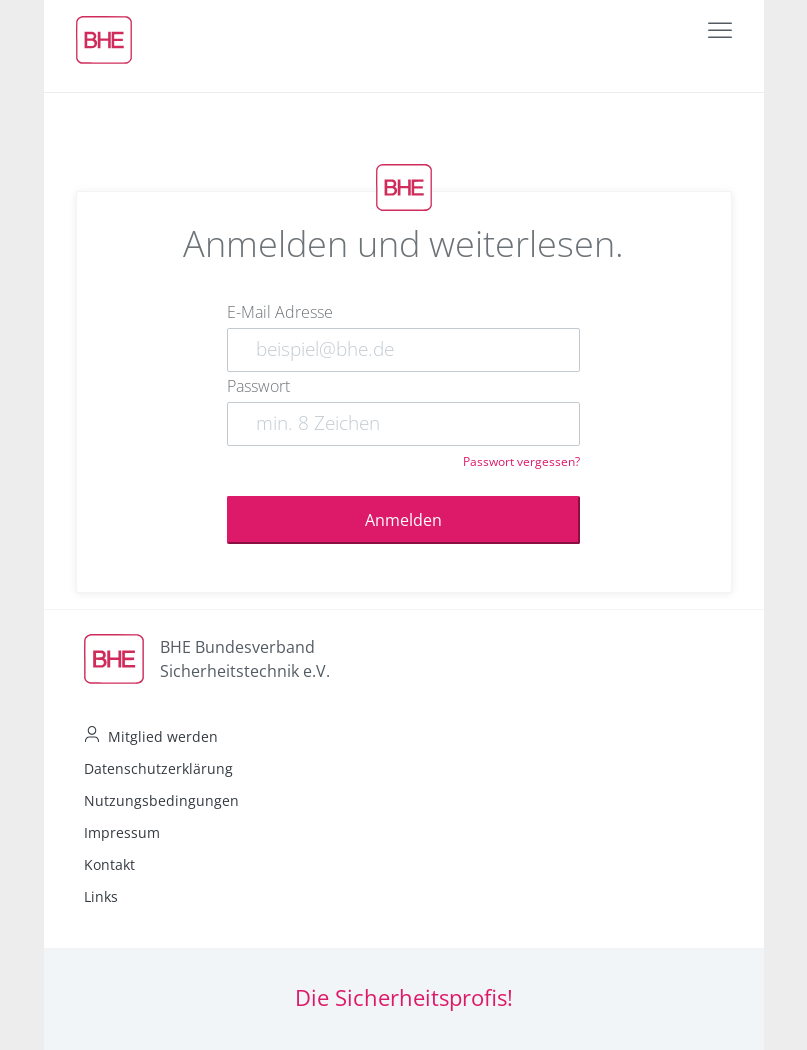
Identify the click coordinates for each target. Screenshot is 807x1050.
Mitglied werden (163, 736)
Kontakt (109, 864)
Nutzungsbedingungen (161, 800)
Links (101, 896)
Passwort (258, 386)
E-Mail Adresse (280, 312)
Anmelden (403, 520)
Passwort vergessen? (521, 461)
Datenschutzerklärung (158, 768)
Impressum (122, 832)
